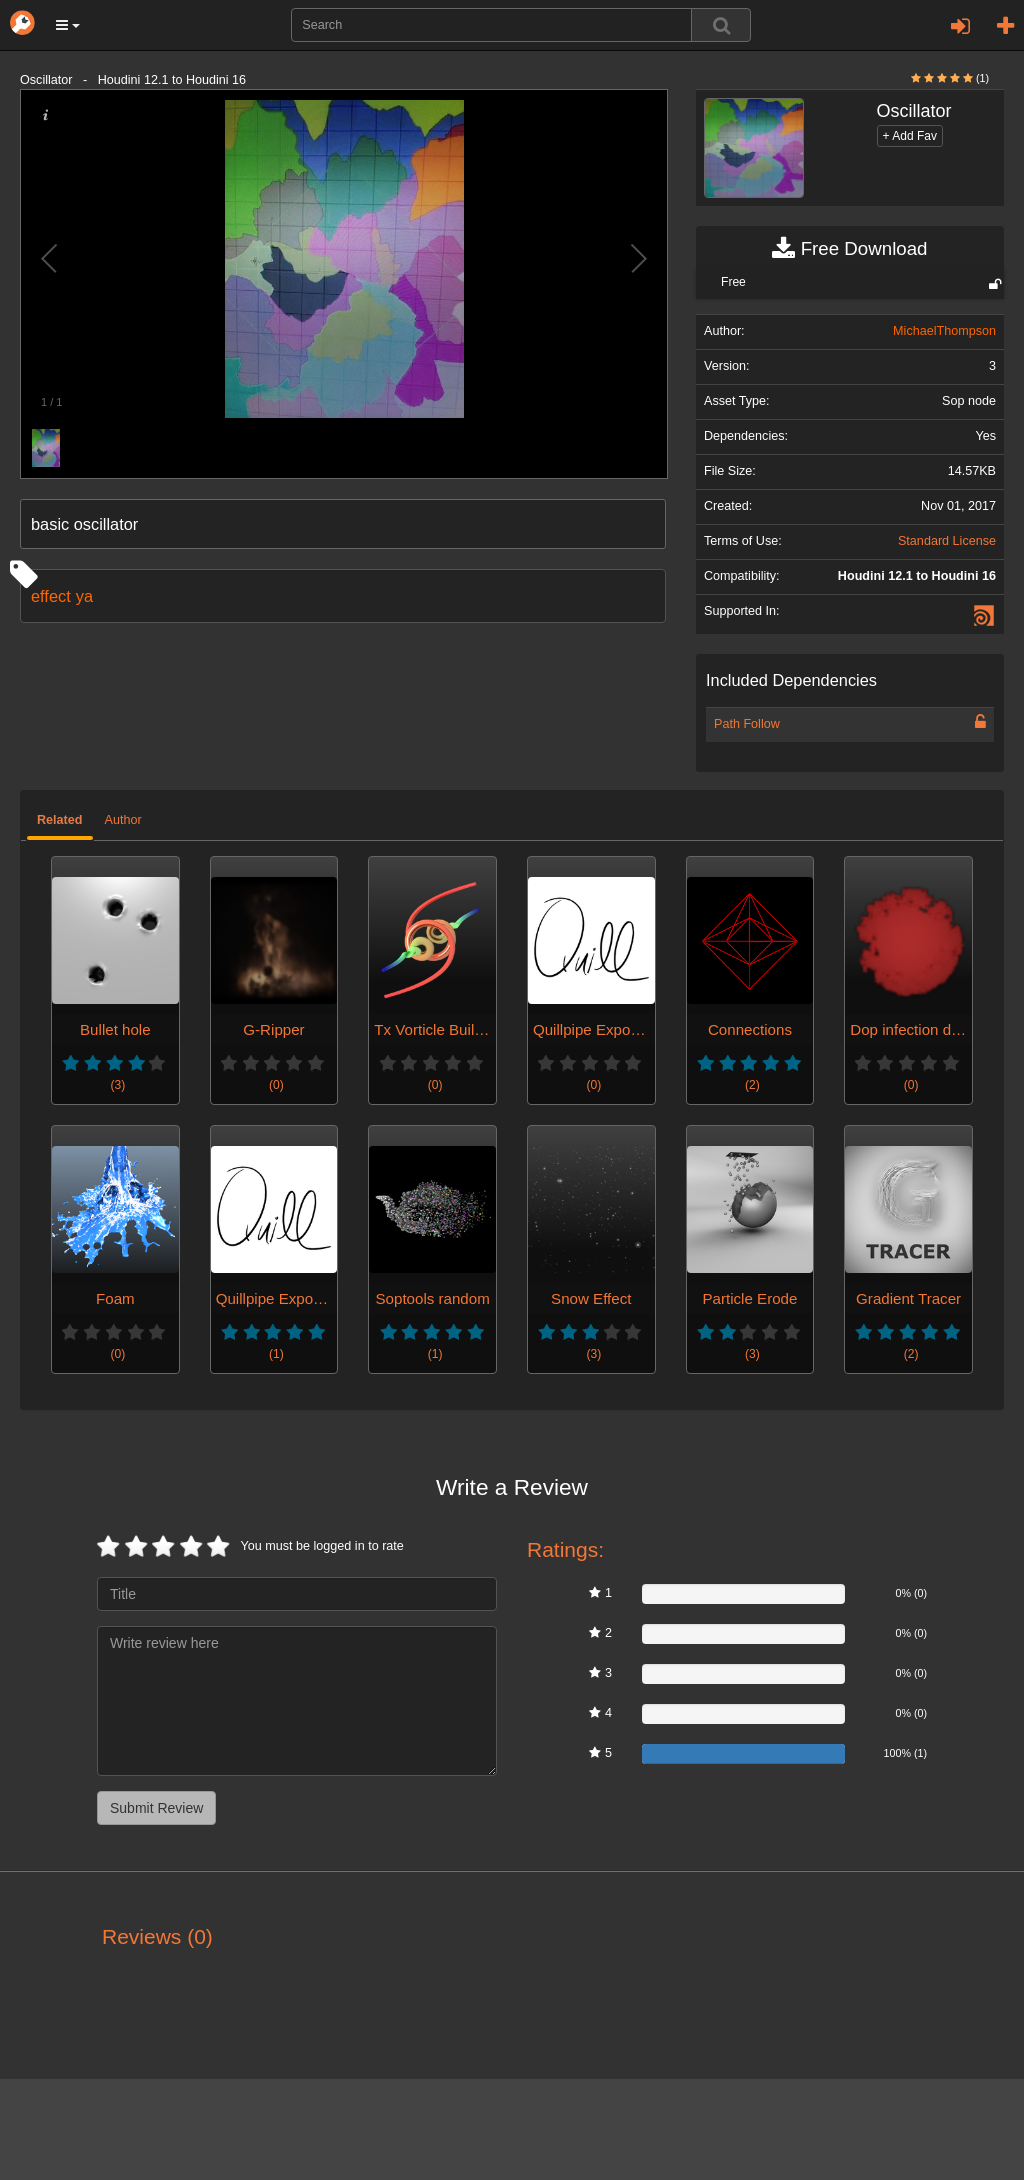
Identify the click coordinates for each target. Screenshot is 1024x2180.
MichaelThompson (944, 331)
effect (51, 596)
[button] (68, 25)
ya (84, 596)
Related (60, 820)
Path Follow (747, 724)
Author (123, 820)
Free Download (849, 249)
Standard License (947, 541)
